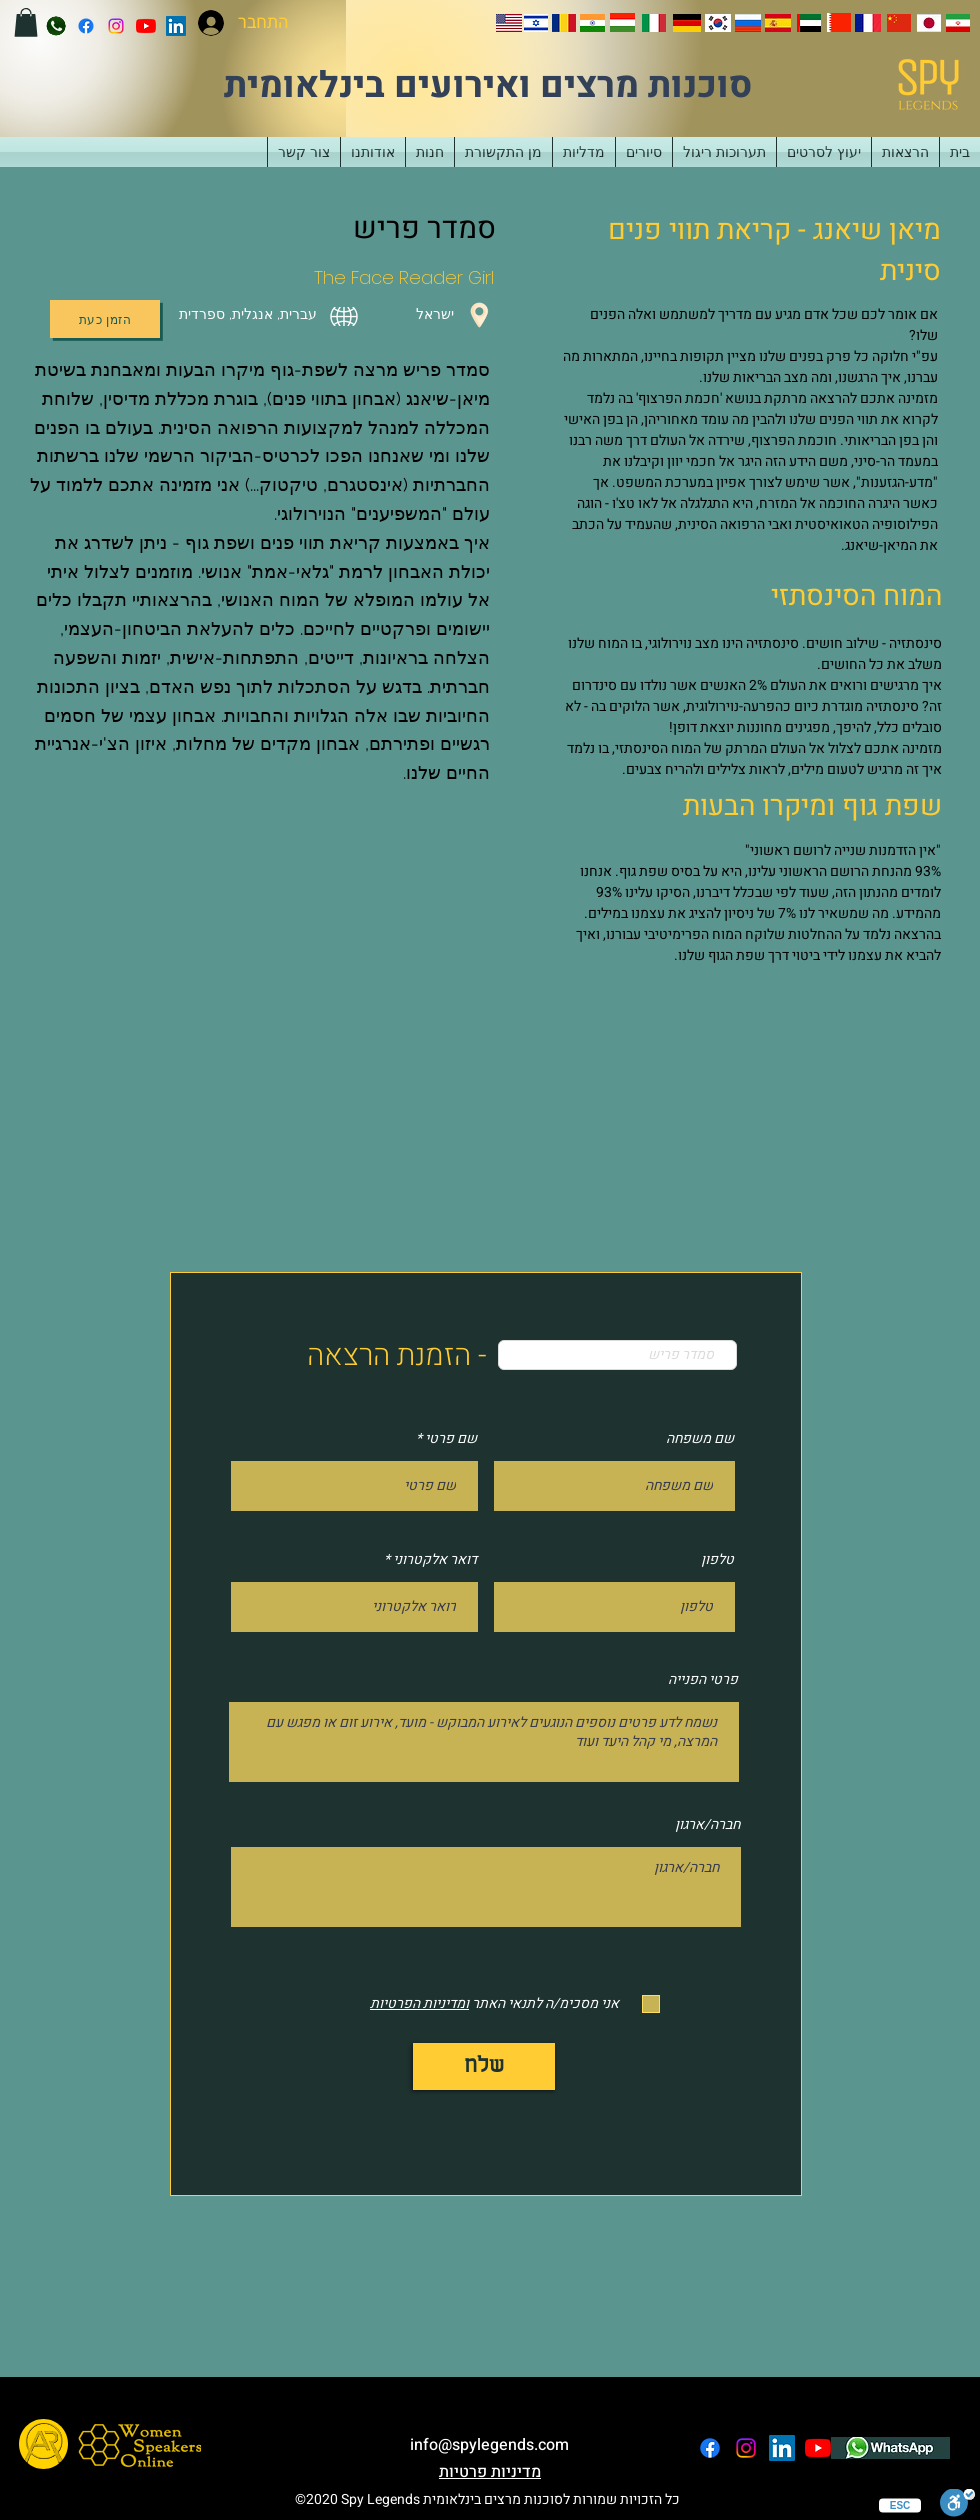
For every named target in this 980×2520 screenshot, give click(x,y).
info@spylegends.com (489, 2445)
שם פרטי (451, 1439)
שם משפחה (700, 1439)
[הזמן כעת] (105, 319)
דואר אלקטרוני (435, 1560)
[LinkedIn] (176, 26)
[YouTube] (146, 26)
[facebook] (86, 26)
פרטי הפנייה (703, 1680)
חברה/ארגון (707, 1825)
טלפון (717, 1560)
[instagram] (116, 26)
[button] (26, 22)
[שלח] (484, 2066)
